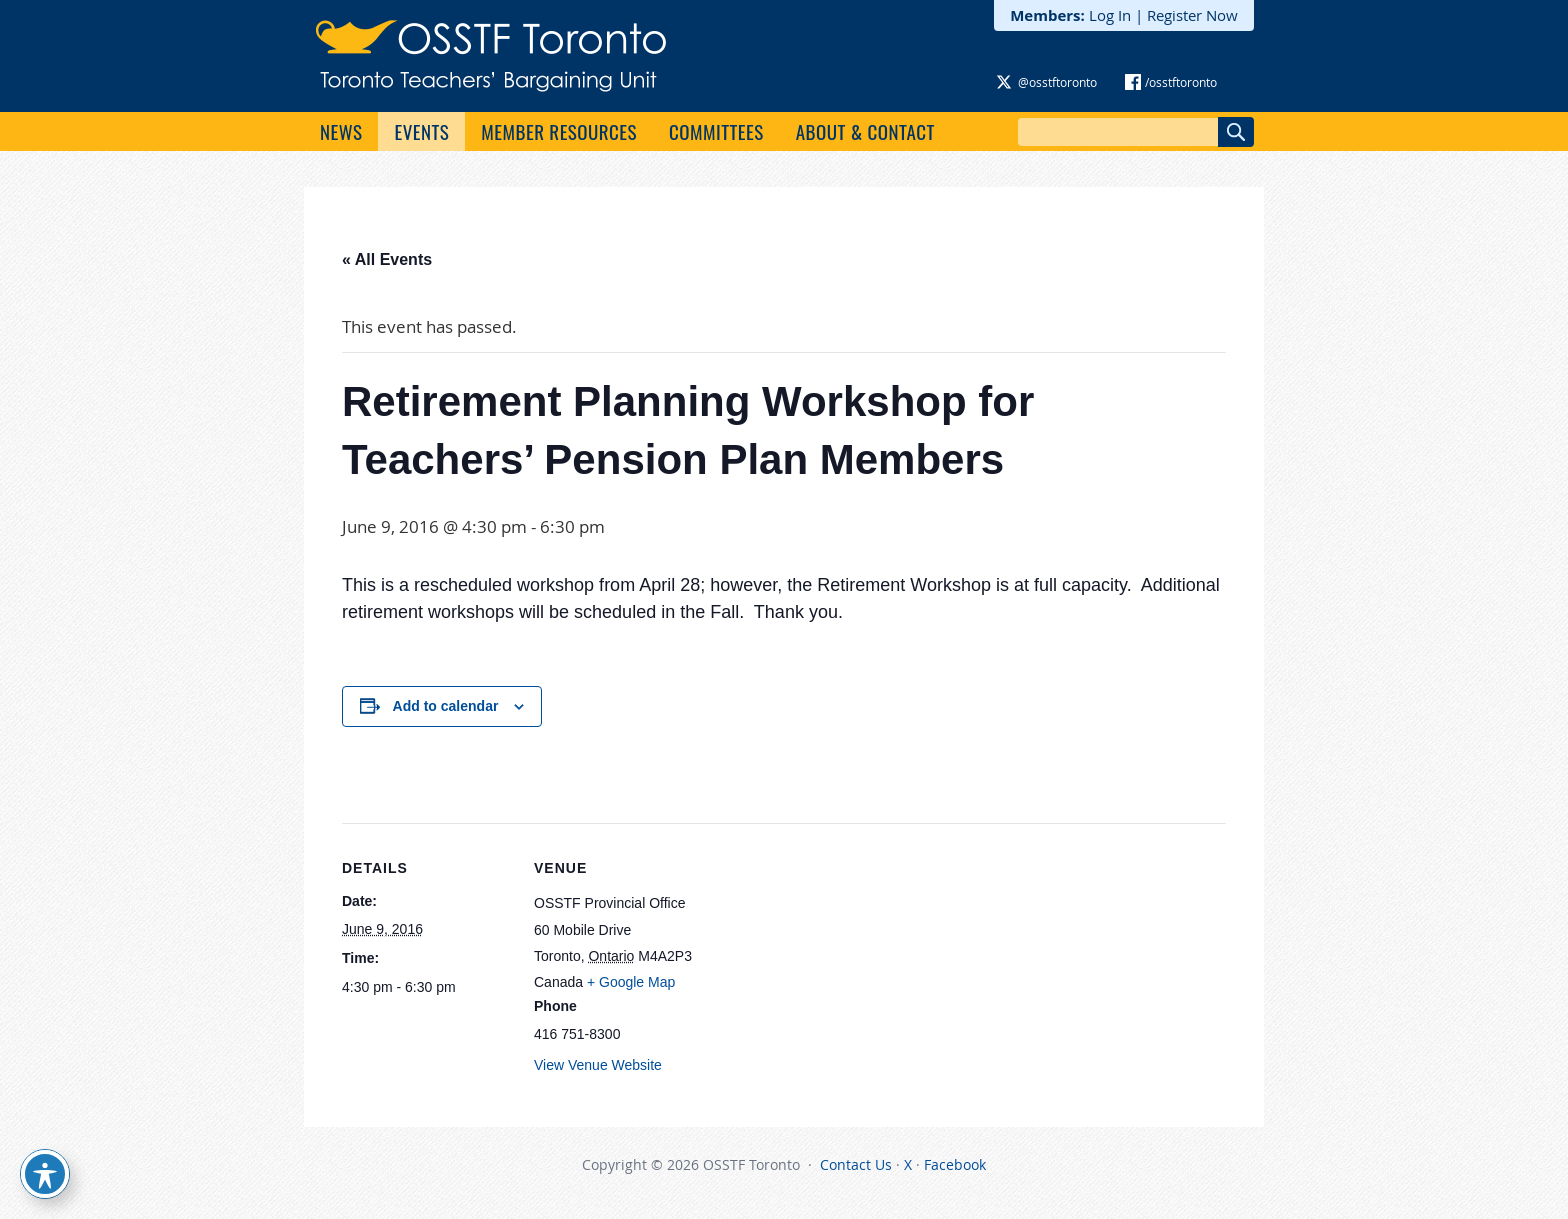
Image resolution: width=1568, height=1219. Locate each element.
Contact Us (856, 1164)
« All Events (387, 259)
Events (421, 131)
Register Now (1192, 15)
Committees (716, 131)
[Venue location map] (831, 961)
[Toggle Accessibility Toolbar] (45, 1174)
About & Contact (865, 131)
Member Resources (559, 131)
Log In (1110, 15)
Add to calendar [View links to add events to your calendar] (446, 706)
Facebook (955, 1164)
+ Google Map (631, 982)
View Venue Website (598, 1065)
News (341, 131)
